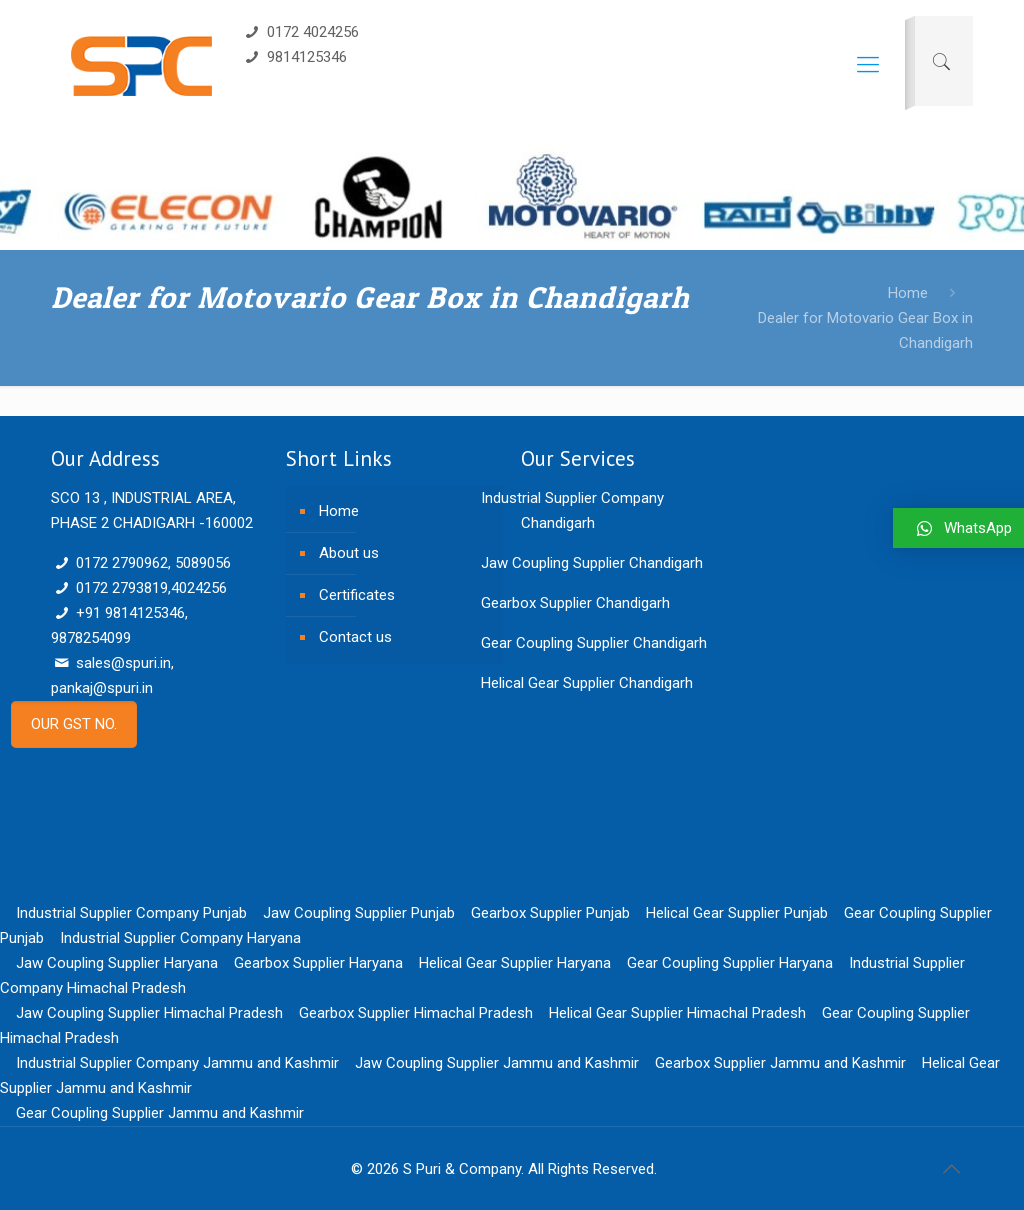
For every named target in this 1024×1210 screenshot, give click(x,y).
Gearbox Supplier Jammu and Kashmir (780, 1063)
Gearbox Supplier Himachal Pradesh (416, 1013)
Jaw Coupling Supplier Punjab (359, 913)
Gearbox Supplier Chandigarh (575, 603)
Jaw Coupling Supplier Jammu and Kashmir (497, 1063)
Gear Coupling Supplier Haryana (730, 963)
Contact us (355, 637)
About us (349, 553)
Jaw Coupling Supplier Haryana (117, 963)
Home (908, 293)
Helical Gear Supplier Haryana (515, 963)
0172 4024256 (300, 32)
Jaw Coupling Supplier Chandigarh (592, 563)
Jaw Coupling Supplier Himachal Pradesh (149, 1013)
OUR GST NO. (74, 724)
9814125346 (294, 57)
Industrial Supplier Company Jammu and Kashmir (177, 1063)
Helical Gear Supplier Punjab (737, 913)
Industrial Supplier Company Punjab (131, 913)
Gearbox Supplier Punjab (550, 913)
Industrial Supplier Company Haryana (180, 938)
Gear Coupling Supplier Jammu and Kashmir (160, 1113)
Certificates (357, 595)
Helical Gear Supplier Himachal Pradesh (677, 1013)
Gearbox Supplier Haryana (318, 963)
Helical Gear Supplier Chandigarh (587, 683)
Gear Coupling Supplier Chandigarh (594, 643)
